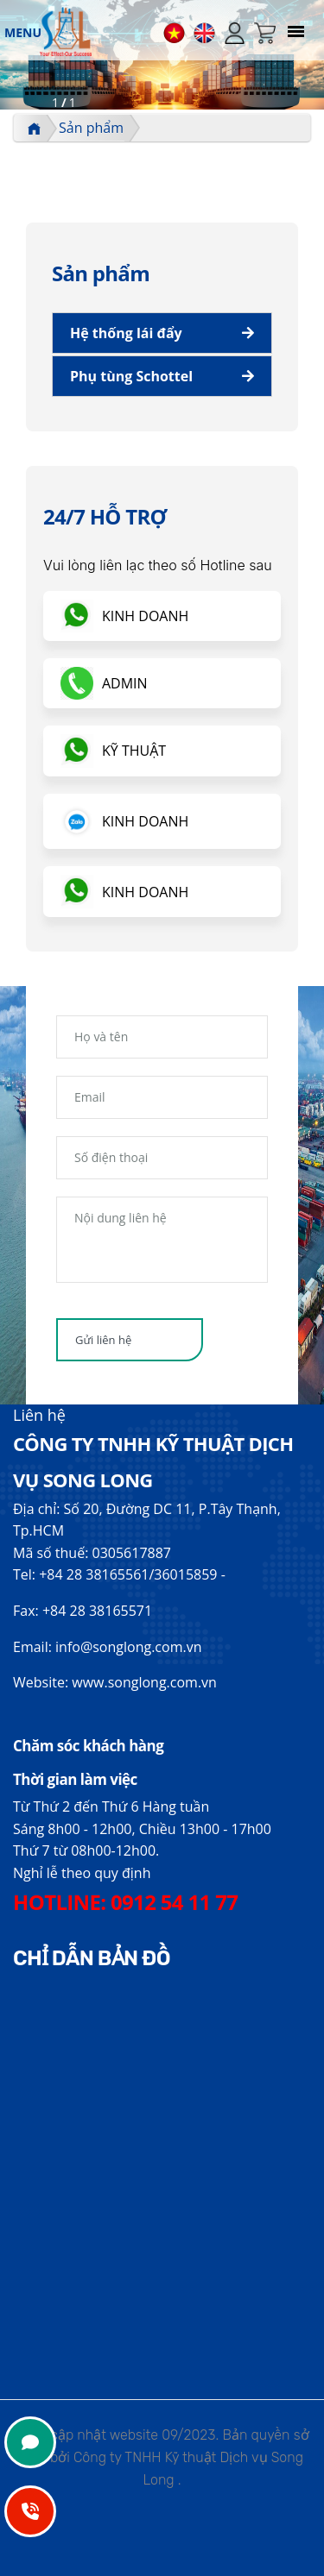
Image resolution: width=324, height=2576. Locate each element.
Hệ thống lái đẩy (126, 333)
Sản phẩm (91, 127)
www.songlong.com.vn (144, 1682)
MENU (22, 32)
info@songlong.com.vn (128, 1646)
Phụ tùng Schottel (131, 376)
